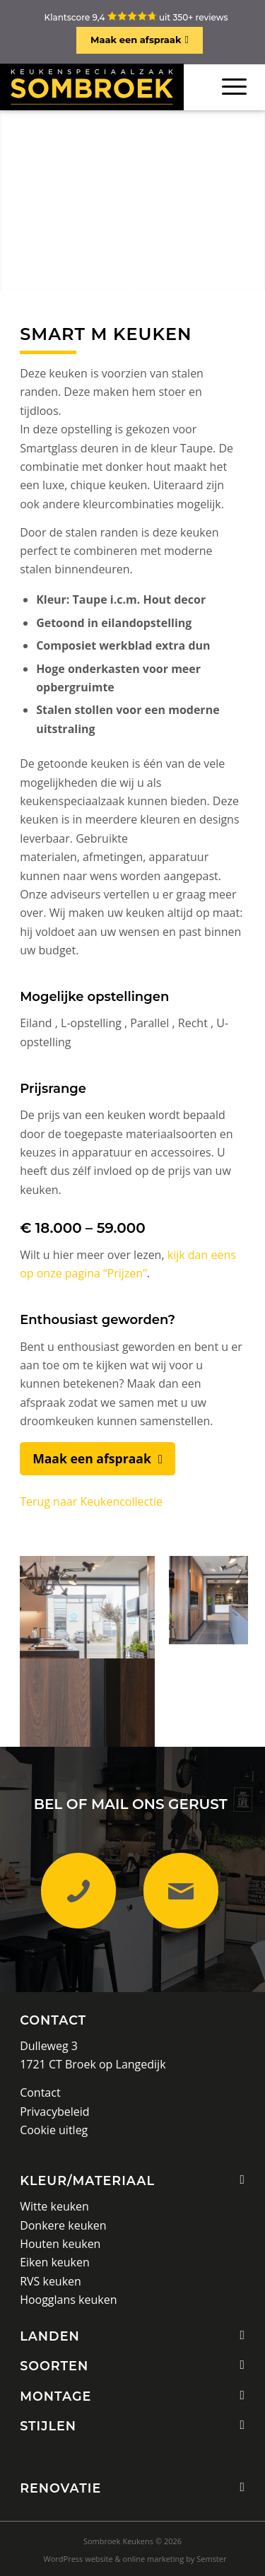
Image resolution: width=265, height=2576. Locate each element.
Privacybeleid (54, 2111)
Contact (53, 2020)
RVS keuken (50, 2281)
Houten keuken (60, 2244)
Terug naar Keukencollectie (91, 1501)
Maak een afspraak (135, 39)
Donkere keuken (63, 2225)
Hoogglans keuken (68, 2299)
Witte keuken (54, 2206)
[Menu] (234, 87)
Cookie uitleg (54, 2130)
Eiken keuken (55, 2262)
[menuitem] (135, 2559)
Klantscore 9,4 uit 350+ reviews (136, 17)
